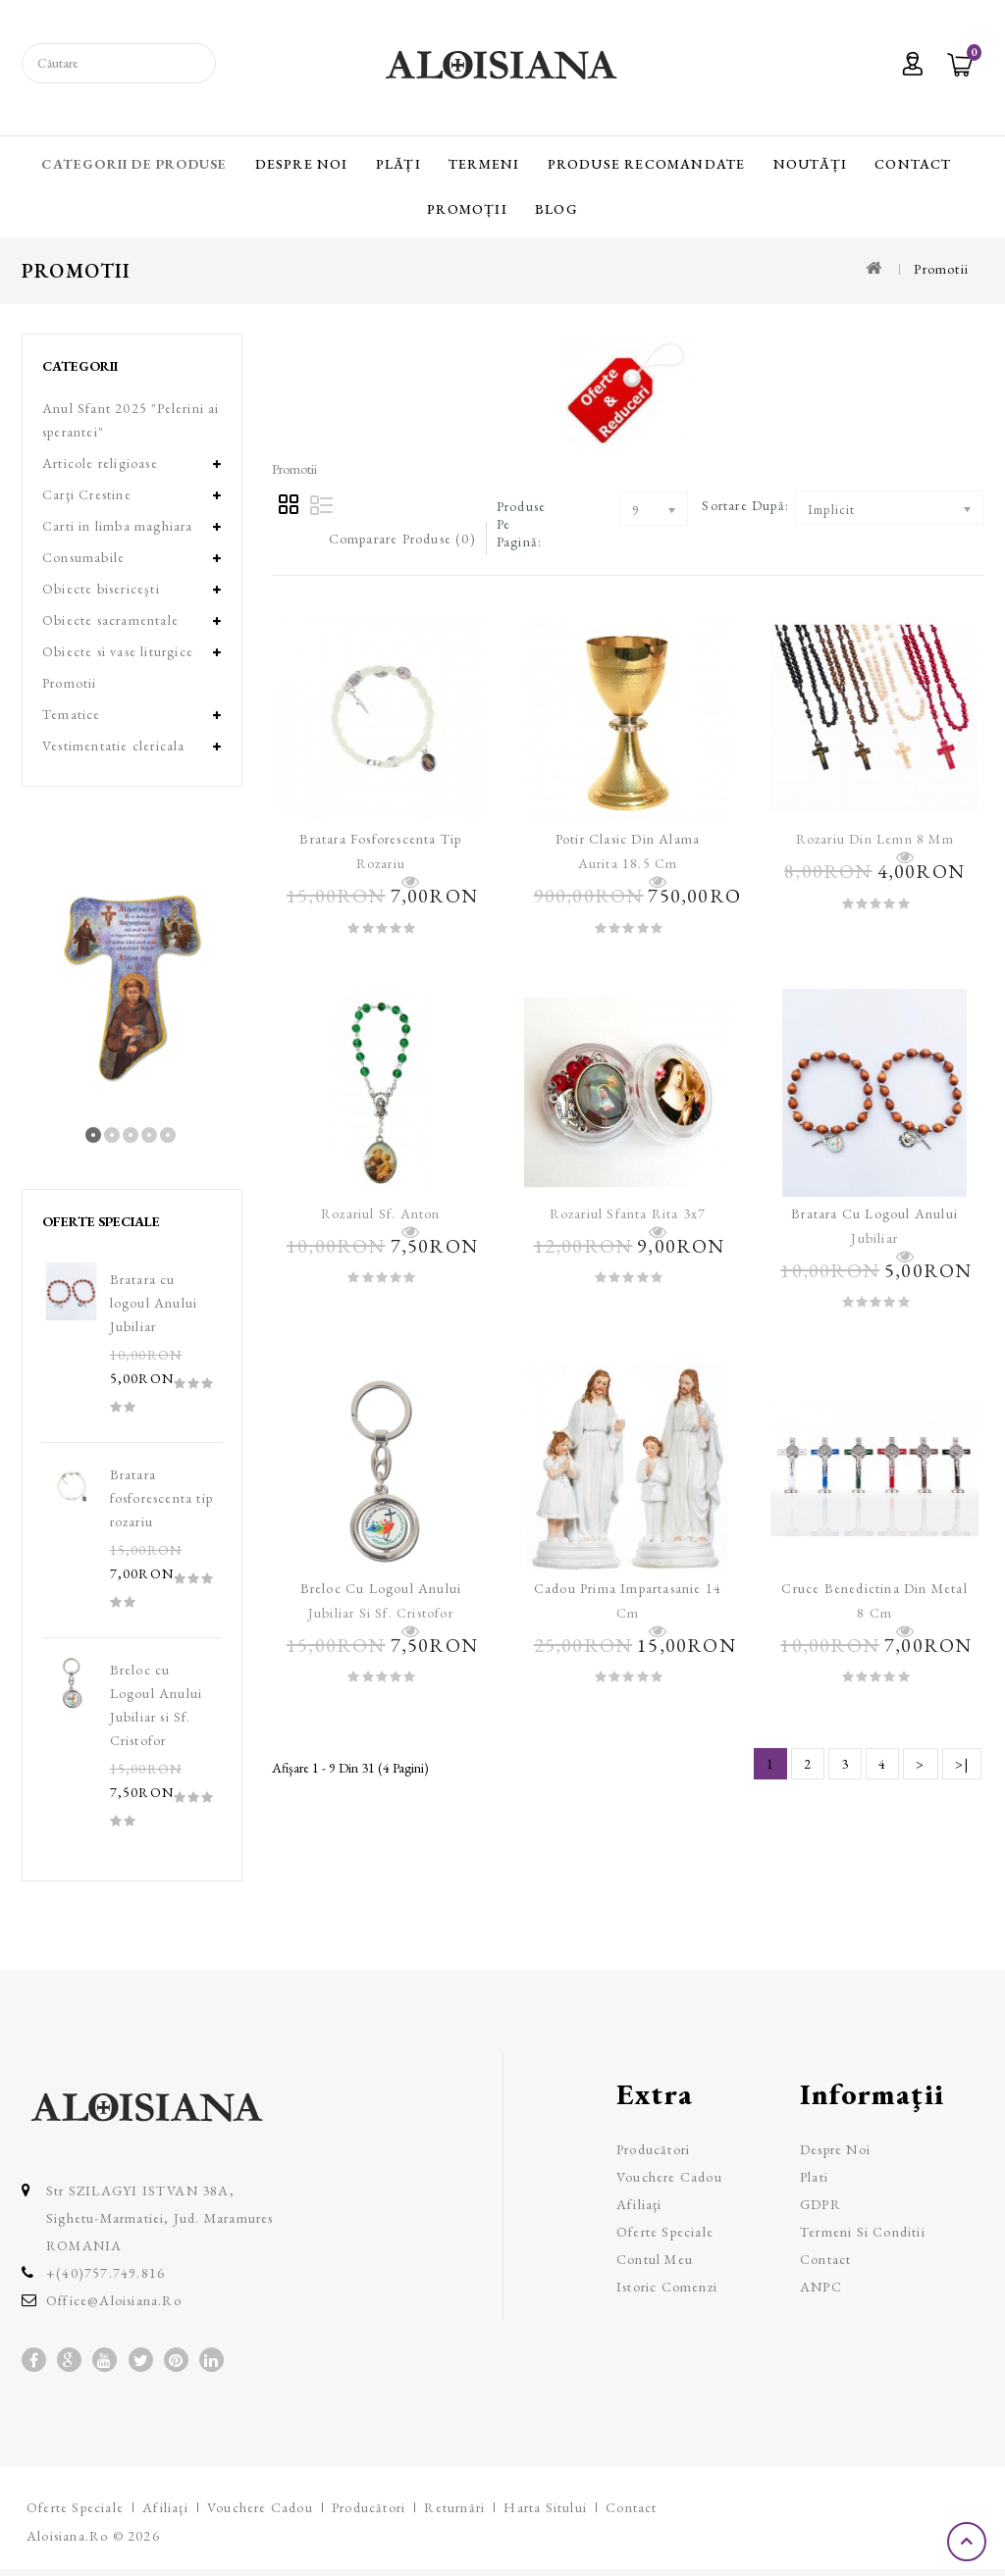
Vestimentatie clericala (113, 745)
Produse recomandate (647, 164)
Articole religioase (100, 463)
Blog (556, 209)
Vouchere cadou (669, 2177)
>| (962, 1764)
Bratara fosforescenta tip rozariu (161, 1498)
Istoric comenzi (666, 2286)
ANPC (821, 2286)
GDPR (820, 2204)
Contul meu (654, 2259)
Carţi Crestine (87, 494)
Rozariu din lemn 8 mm (875, 839)
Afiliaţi (639, 2204)
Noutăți (810, 164)
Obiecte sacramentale (110, 620)
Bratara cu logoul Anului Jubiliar (154, 1302)
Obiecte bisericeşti (101, 588)
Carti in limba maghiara (117, 526)
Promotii (941, 269)
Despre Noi (301, 164)
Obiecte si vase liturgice (117, 651)
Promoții (467, 209)
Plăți (398, 164)
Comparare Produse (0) (402, 538)
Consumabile (83, 557)
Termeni (484, 164)
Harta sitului (545, 2507)
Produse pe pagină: (521, 523)
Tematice (71, 714)
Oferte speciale (665, 2232)
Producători (653, 2149)
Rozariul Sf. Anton (381, 1213)
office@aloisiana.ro (114, 2300)
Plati (814, 2177)
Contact (912, 164)
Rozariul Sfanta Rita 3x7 (628, 1213)
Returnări (454, 2507)
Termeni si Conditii (863, 2232)
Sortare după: (745, 505)
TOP (968, 2541)
